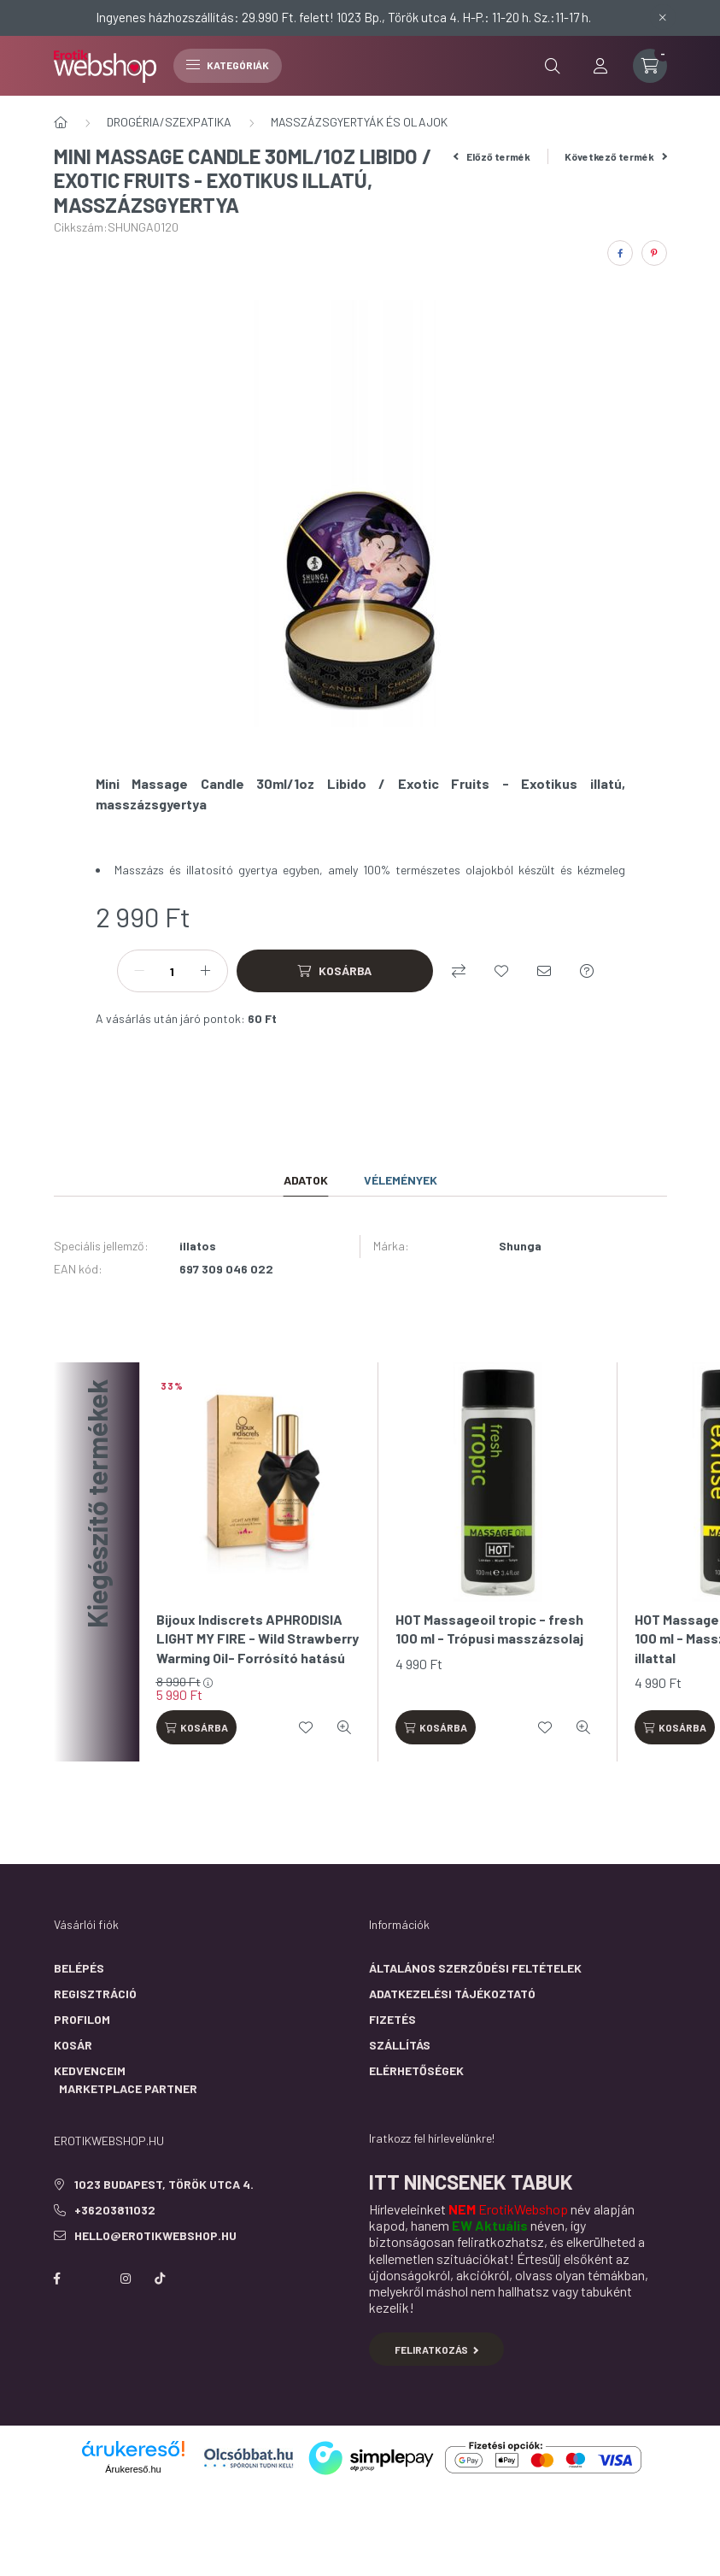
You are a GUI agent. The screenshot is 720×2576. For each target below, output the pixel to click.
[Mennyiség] (172, 970)
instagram (125, 2278)
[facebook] (620, 253)
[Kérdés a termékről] (587, 971)
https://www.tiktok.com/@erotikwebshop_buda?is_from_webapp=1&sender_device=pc (160, 2278)
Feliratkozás (437, 2349)
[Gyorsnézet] (344, 1727)
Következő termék (616, 156)
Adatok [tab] (306, 1180)
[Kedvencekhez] (501, 971)
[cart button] (650, 66)
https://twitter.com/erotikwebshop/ (91, 2278)
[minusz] (139, 971)
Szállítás (399, 2045)
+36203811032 (114, 2210)
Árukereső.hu (133, 2469)
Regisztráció (95, 1993)
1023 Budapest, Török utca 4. (164, 2184)
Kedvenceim (90, 2070)
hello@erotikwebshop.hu (155, 2235)
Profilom (82, 2019)
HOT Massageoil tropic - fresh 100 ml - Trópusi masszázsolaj (489, 1628)
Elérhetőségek (416, 2070)
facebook (57, 2278)
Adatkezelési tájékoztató (452, 1993)
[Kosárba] (335, 971)
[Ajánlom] (544, 971)
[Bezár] (663, 17)
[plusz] (206, 971)
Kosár (73, 2045)
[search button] (553, 66)
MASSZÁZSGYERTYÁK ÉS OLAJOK (359, 122)
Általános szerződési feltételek (475, 1968)
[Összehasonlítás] (459, 971)
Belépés (79, 1968)
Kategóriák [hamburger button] (227, 65)
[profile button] (600, 66)
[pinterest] (654, 253)
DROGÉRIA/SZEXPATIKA (169, 122)
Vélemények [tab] (400, 1180)
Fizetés (392, 2019)
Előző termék (492, 156)
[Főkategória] (60, 122)
